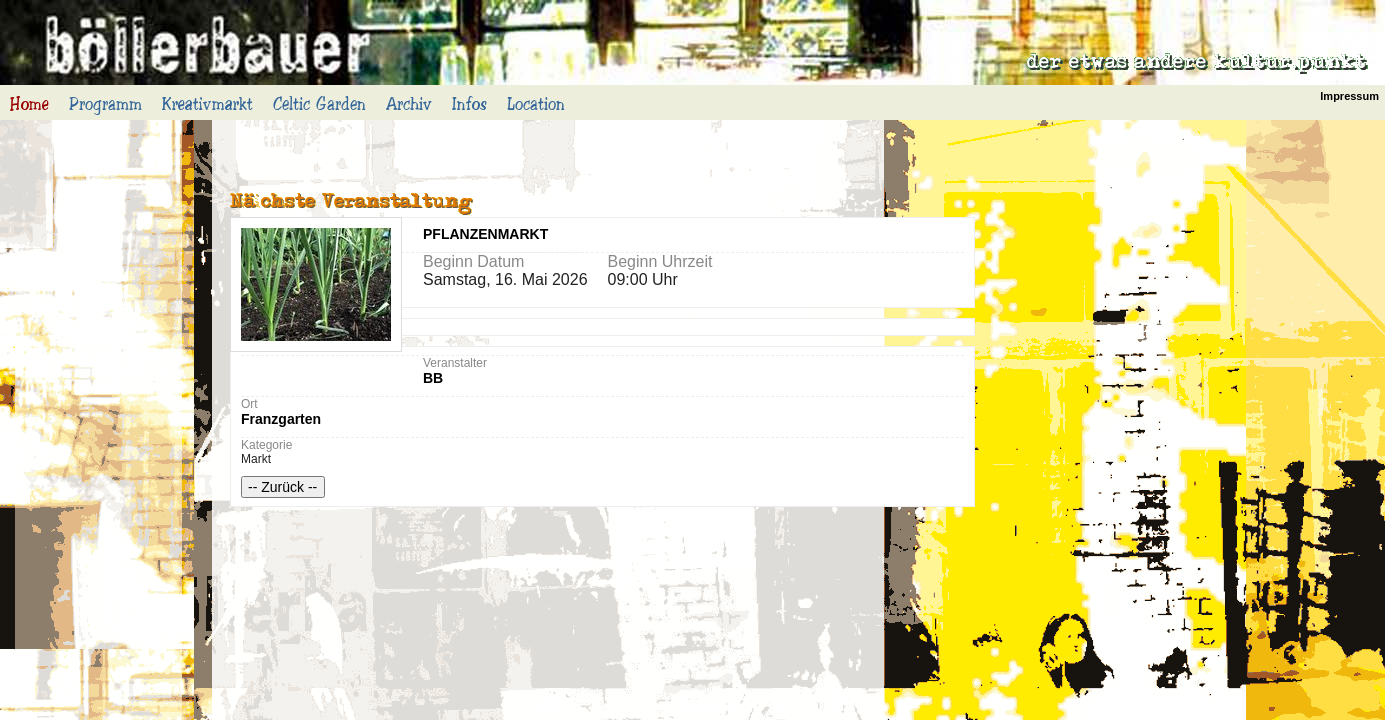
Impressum (1349, 96)
